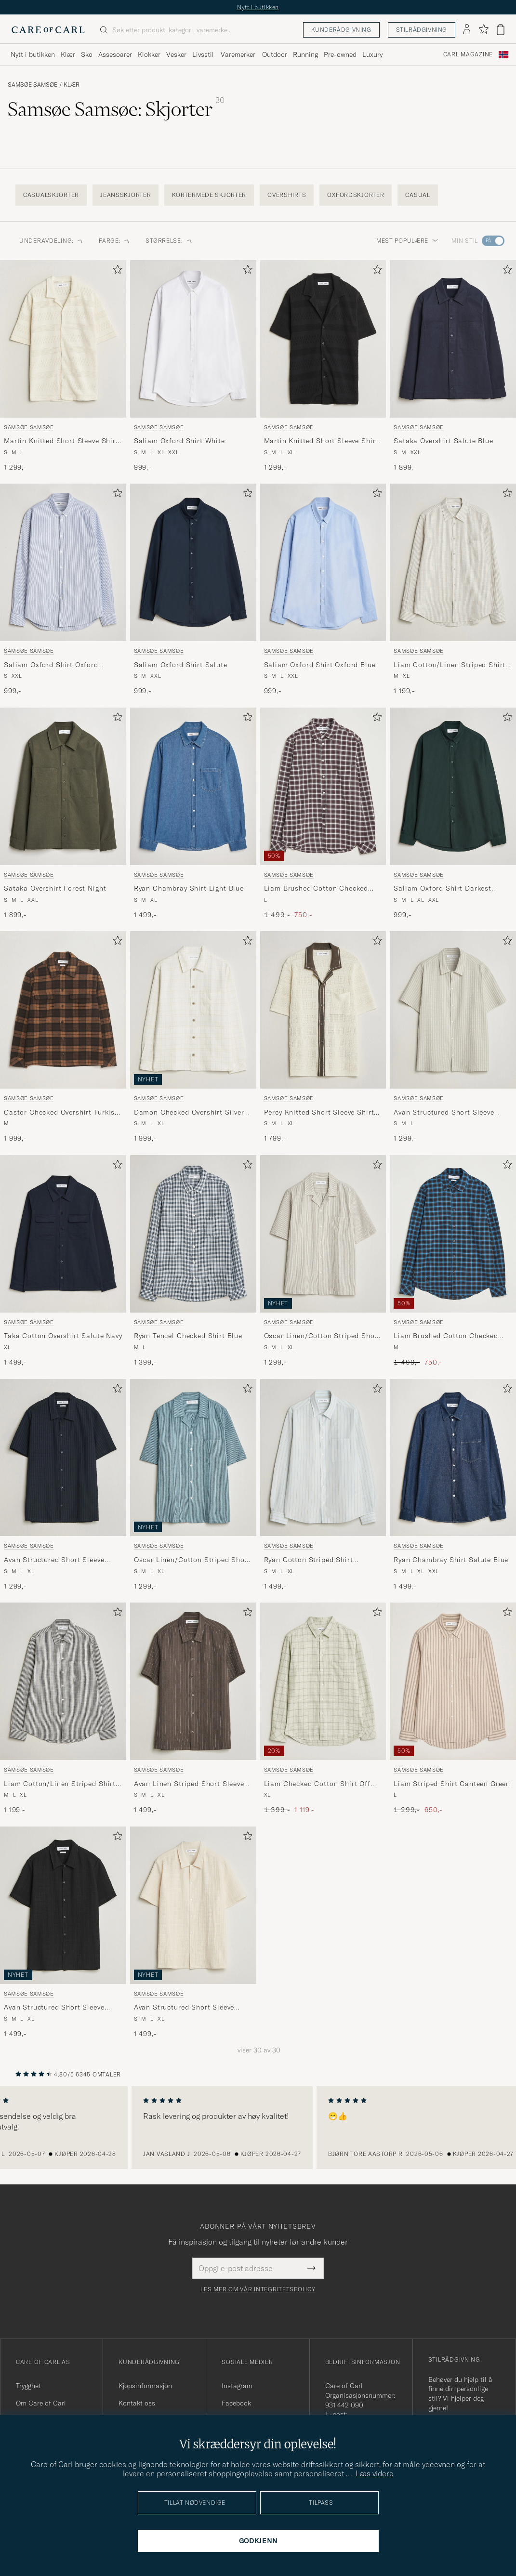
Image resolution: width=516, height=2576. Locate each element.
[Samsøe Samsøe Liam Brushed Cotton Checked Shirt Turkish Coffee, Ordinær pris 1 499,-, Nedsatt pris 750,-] (453, 1261)
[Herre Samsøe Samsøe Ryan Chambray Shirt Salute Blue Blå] (453, 1458)
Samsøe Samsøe (32, 84)
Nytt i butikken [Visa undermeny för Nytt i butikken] (33, 54)
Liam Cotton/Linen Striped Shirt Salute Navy (60, 1784)
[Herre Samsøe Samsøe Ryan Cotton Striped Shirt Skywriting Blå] (323, 1458)
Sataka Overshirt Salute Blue (443, 440)
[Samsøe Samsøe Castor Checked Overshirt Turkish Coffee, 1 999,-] (63, 1037)
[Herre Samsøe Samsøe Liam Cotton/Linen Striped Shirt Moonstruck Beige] (453, 562)
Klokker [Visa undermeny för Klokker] (149, 54)
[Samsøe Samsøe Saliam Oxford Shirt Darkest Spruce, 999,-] (453, 814)
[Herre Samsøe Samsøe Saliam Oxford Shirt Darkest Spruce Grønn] (453, 786)
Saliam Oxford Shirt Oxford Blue (320, 664)
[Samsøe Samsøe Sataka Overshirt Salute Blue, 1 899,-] (453, 366)
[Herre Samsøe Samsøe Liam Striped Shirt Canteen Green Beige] (453, 1681)
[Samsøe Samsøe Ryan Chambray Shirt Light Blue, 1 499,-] (193, 814)
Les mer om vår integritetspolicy (257, 2289)
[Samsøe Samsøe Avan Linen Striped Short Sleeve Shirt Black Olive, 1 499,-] (193, 1709)
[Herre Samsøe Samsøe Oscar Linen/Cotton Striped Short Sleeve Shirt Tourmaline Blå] (193, 1458)
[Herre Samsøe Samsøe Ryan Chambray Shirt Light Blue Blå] (193, 786)
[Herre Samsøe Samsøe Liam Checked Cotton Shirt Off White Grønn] (323, 1681)
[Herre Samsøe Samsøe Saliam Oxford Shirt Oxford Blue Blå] (323, 562)
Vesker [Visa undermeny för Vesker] (176, 54)
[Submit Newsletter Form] (311, 2268)
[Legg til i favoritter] (115, 271)
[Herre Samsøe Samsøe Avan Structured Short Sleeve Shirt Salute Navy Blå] (63, 1458)
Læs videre (375, 2473)
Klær (71, 84)
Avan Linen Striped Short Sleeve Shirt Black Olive (189, 1784)
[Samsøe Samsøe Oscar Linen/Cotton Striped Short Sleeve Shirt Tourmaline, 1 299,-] (193, 1485)
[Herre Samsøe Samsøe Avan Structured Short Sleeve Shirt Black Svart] (63, 1905)
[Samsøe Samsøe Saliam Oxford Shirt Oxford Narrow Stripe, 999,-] (63, 590)
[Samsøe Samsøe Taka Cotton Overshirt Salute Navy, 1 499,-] (63, 1261)
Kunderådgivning (341, 29)
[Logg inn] (466, 30)
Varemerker (238, 54)
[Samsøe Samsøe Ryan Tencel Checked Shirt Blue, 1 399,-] (193, 1261)
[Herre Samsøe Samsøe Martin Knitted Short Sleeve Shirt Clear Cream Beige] (63, 339)
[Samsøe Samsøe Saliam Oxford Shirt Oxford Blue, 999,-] (323, 590)
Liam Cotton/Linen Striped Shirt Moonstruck (449, 665)
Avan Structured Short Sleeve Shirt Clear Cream (184, 2007)
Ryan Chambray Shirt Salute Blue (451, 1559)
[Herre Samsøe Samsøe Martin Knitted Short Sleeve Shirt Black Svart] (323, 339)
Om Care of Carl (41, 2403)
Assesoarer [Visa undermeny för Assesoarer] (115, 54)
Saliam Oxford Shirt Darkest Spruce (442, 889)
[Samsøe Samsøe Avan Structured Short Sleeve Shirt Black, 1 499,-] (63, 1933)
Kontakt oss (137, 2403)
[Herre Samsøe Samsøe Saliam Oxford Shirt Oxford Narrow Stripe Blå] (63, 562)
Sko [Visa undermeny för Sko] (87, 54)
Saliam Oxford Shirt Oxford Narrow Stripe (51, 665)
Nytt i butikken (258, 7)
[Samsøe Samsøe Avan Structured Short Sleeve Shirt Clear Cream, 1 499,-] (193, 1933)
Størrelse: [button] (169, 240)
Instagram (237, 2385)
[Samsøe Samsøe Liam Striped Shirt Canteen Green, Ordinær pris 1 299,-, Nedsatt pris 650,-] (453, 1709)
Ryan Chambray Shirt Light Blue (189, 888)
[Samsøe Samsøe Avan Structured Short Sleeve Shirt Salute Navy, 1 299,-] (63, 1485)
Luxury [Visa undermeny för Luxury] (372, 54)
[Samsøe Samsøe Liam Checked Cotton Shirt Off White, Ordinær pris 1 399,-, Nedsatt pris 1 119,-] (323, 1709)
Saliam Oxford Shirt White (179, 440)
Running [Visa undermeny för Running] (305, 54)
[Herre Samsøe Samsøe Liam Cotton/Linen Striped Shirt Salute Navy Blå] (63, 1681)
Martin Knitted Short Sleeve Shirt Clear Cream (61, 441)
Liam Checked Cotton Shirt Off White (317, 1784)
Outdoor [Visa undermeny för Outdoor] (274, 54)
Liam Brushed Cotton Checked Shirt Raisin (316, 889)
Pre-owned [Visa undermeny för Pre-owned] (340, 54)
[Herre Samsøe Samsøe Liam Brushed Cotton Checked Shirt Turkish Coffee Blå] (453, 1234)
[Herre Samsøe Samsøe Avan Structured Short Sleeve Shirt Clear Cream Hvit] (193, 1905)
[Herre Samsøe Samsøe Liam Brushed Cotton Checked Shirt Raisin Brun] (323, 786)
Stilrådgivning (421, 29)
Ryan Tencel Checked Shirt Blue (188, 1335)
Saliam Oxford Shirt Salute (180, 664)
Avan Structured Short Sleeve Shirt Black (54, 2007)
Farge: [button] (114, 240)
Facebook (236, 2403)
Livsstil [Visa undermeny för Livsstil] (203, 54)
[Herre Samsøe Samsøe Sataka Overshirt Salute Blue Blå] (453, 339)
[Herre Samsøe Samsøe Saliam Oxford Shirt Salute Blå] (193, 562)
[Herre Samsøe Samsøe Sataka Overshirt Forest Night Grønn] (63, 786)
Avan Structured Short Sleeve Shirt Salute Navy (54, 1560)
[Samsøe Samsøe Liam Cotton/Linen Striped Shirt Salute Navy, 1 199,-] (63, 1709)
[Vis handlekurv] (500, 29)
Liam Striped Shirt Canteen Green (452, 1783)
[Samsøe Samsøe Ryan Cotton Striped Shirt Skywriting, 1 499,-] (323, 1485)
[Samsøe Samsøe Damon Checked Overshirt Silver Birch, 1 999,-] (193, 1037)
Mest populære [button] (407, 240)
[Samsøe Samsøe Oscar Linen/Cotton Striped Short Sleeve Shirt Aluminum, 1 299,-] (323, 1261)
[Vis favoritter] (483, 29)
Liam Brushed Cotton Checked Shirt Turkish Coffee (446, 1336)
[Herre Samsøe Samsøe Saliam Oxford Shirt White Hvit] (193, 339)
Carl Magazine (468, 54)
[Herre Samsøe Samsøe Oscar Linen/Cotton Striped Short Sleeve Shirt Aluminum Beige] (323, 1234)
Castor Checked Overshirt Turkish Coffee (61, 1112)
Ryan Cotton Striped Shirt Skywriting (308, 1560)
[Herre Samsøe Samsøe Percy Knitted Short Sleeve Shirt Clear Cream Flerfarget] (323, 1010)
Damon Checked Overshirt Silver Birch (189, 1112)
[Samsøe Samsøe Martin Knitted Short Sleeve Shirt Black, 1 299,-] (323, 366)
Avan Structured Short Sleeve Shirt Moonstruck (444, 1112)
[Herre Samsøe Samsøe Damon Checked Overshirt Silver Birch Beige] (193, 1010)
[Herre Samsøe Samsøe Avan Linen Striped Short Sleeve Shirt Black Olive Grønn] (193, 1681)
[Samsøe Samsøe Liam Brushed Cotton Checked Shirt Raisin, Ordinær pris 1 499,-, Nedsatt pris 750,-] (323, 814)
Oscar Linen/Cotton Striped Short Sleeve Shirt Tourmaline (192, 1560)
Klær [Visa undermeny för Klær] (68, 54)
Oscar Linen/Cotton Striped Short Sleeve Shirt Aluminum (322, 1336)
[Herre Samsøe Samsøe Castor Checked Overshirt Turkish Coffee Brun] (63, 1010)
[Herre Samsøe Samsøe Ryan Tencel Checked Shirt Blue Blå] (193, 1234)
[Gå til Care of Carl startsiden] (48, 30)
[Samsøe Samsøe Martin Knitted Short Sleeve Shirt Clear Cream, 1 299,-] (63, 366)
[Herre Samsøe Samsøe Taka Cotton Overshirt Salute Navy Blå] (63, 1234)
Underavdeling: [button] (51, 240)
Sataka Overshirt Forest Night (55, 888)
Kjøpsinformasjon (145, 2385)
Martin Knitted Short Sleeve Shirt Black (321, 441)
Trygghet (28, 2385)
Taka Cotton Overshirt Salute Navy (63, 1335)
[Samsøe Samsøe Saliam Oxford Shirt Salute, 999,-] (193, 590)
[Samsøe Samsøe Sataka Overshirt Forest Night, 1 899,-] (63, 814)
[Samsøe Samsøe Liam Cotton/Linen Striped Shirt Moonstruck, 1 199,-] (453, 590)
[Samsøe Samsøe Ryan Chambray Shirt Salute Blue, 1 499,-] (453, 1485)
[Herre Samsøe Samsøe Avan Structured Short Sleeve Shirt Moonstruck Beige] (453, 1010)
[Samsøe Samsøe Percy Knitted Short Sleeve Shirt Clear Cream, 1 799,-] (323, 1037)
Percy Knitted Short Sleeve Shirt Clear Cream (319, 1112)
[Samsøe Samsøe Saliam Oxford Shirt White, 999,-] (193, 366)
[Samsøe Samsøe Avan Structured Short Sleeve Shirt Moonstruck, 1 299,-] (453, 1037)
